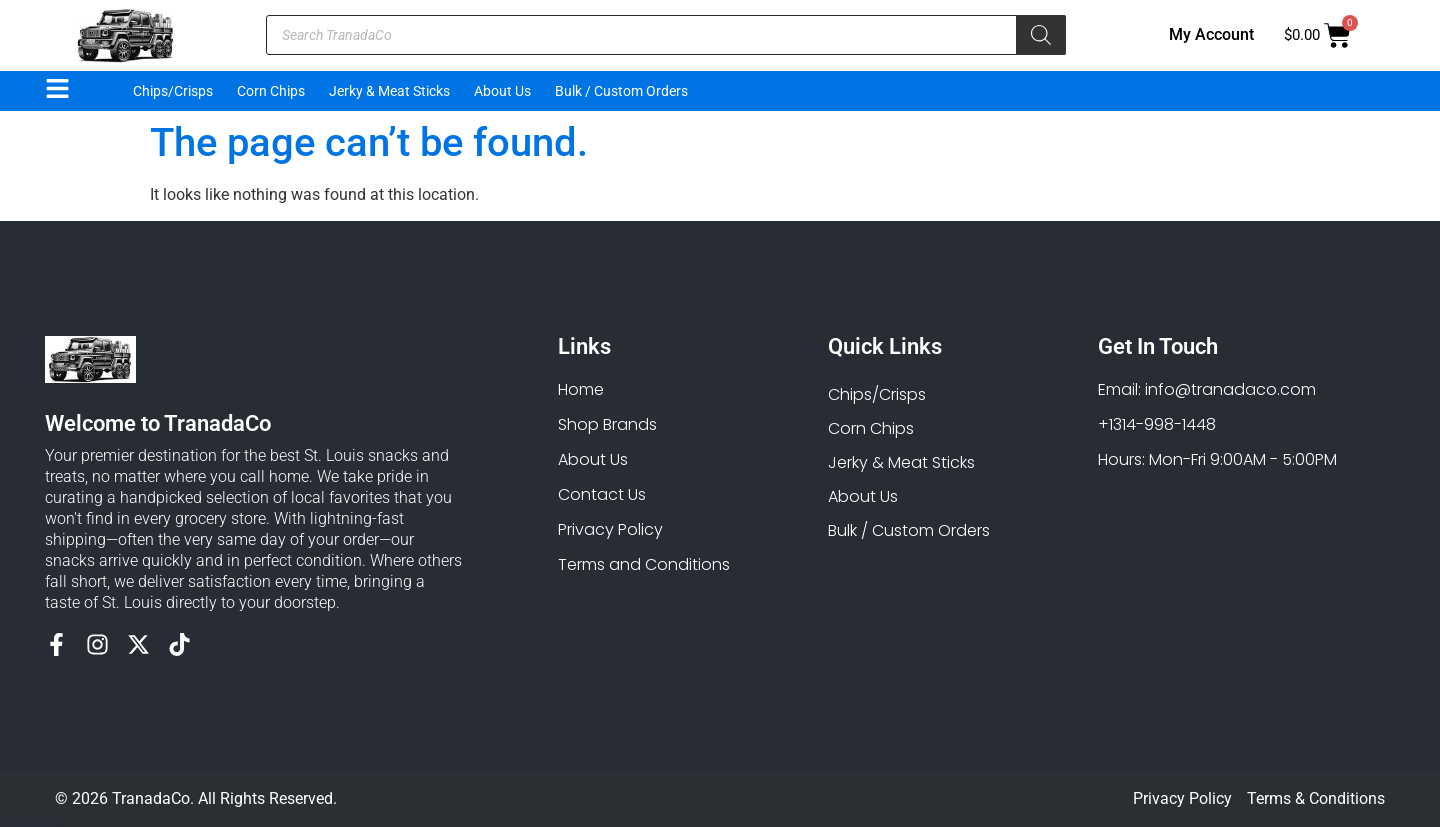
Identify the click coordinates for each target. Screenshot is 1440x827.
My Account (1211, 34)
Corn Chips (271, 91)
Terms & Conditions (1316, 798)
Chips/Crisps (173, 91)
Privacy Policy (1182, 798)
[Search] (1041, 35)
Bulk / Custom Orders (621, 91)
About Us (502, 91)
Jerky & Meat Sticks (389, 91)
